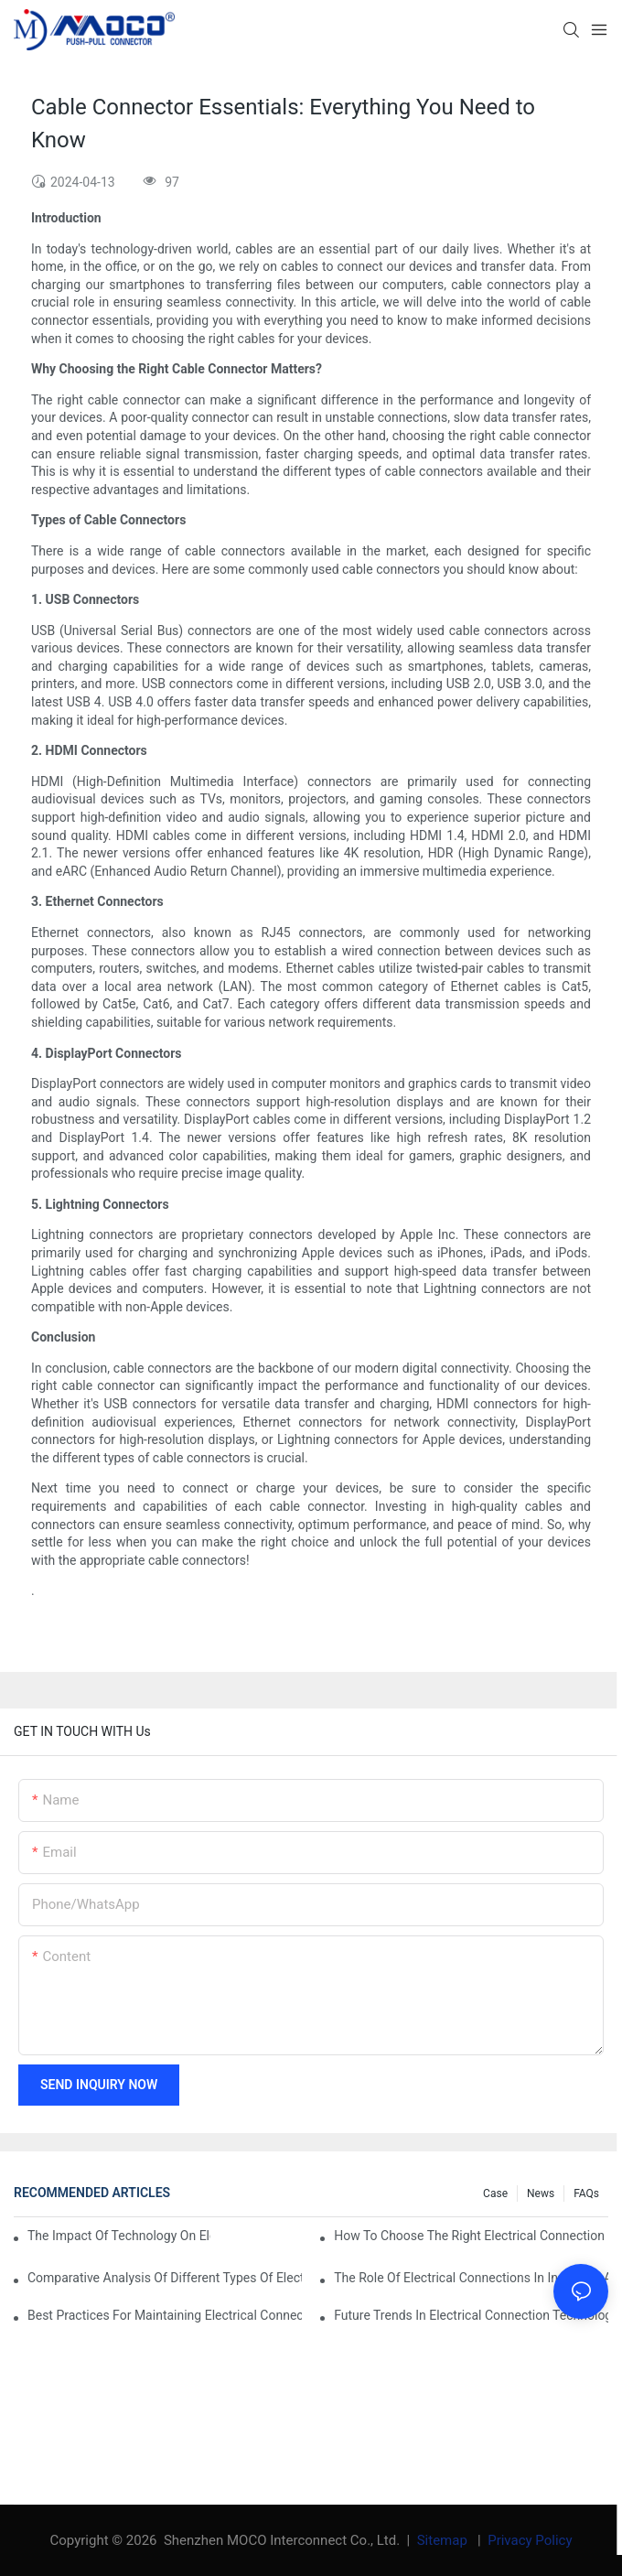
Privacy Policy (530, 2540)
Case (495, 2193)
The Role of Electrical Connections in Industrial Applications (471, 2277)
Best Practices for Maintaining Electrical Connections (164, 2315)
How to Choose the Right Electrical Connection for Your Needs (471, 2235)
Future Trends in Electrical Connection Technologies (471, 2315)
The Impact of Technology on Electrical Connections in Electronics (118, 2235)
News (540, 2193)
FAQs (586, 2193)
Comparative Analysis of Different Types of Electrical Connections (164, 2277)
